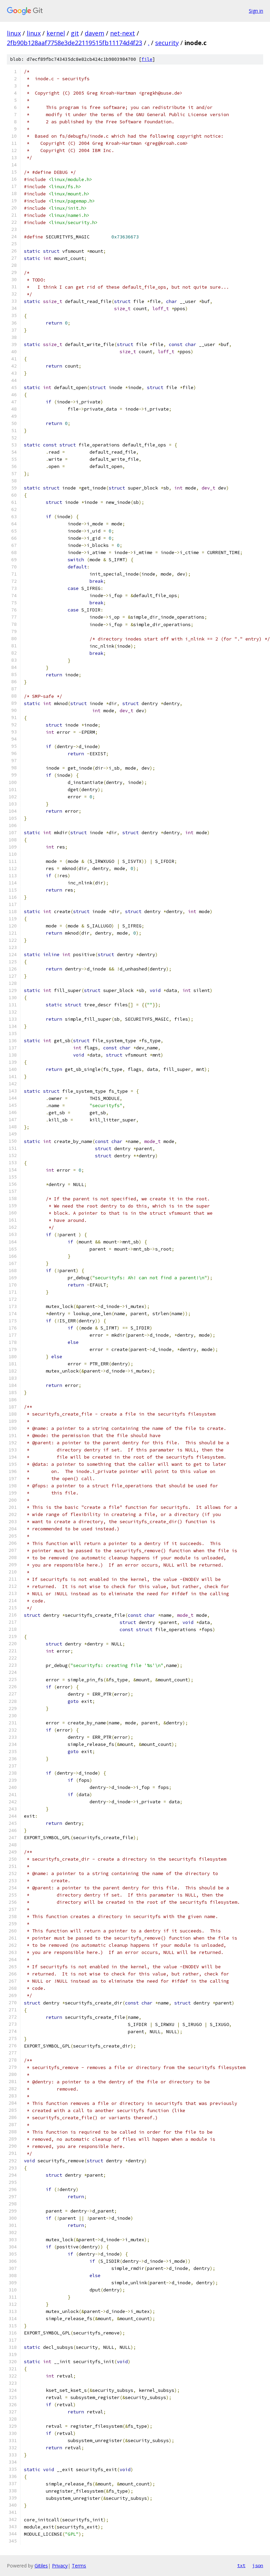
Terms (79, 2565)
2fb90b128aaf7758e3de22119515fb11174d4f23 (74, 43)
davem (94, 33)
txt (241, 2565)
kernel (55, 33)
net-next (122, 33)
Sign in (256, 11)
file (146, 59)
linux (14, 33)
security (167, 43)
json (257, 2565)
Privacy (60, 2565)
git (75, 33)
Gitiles (41, 2565)
